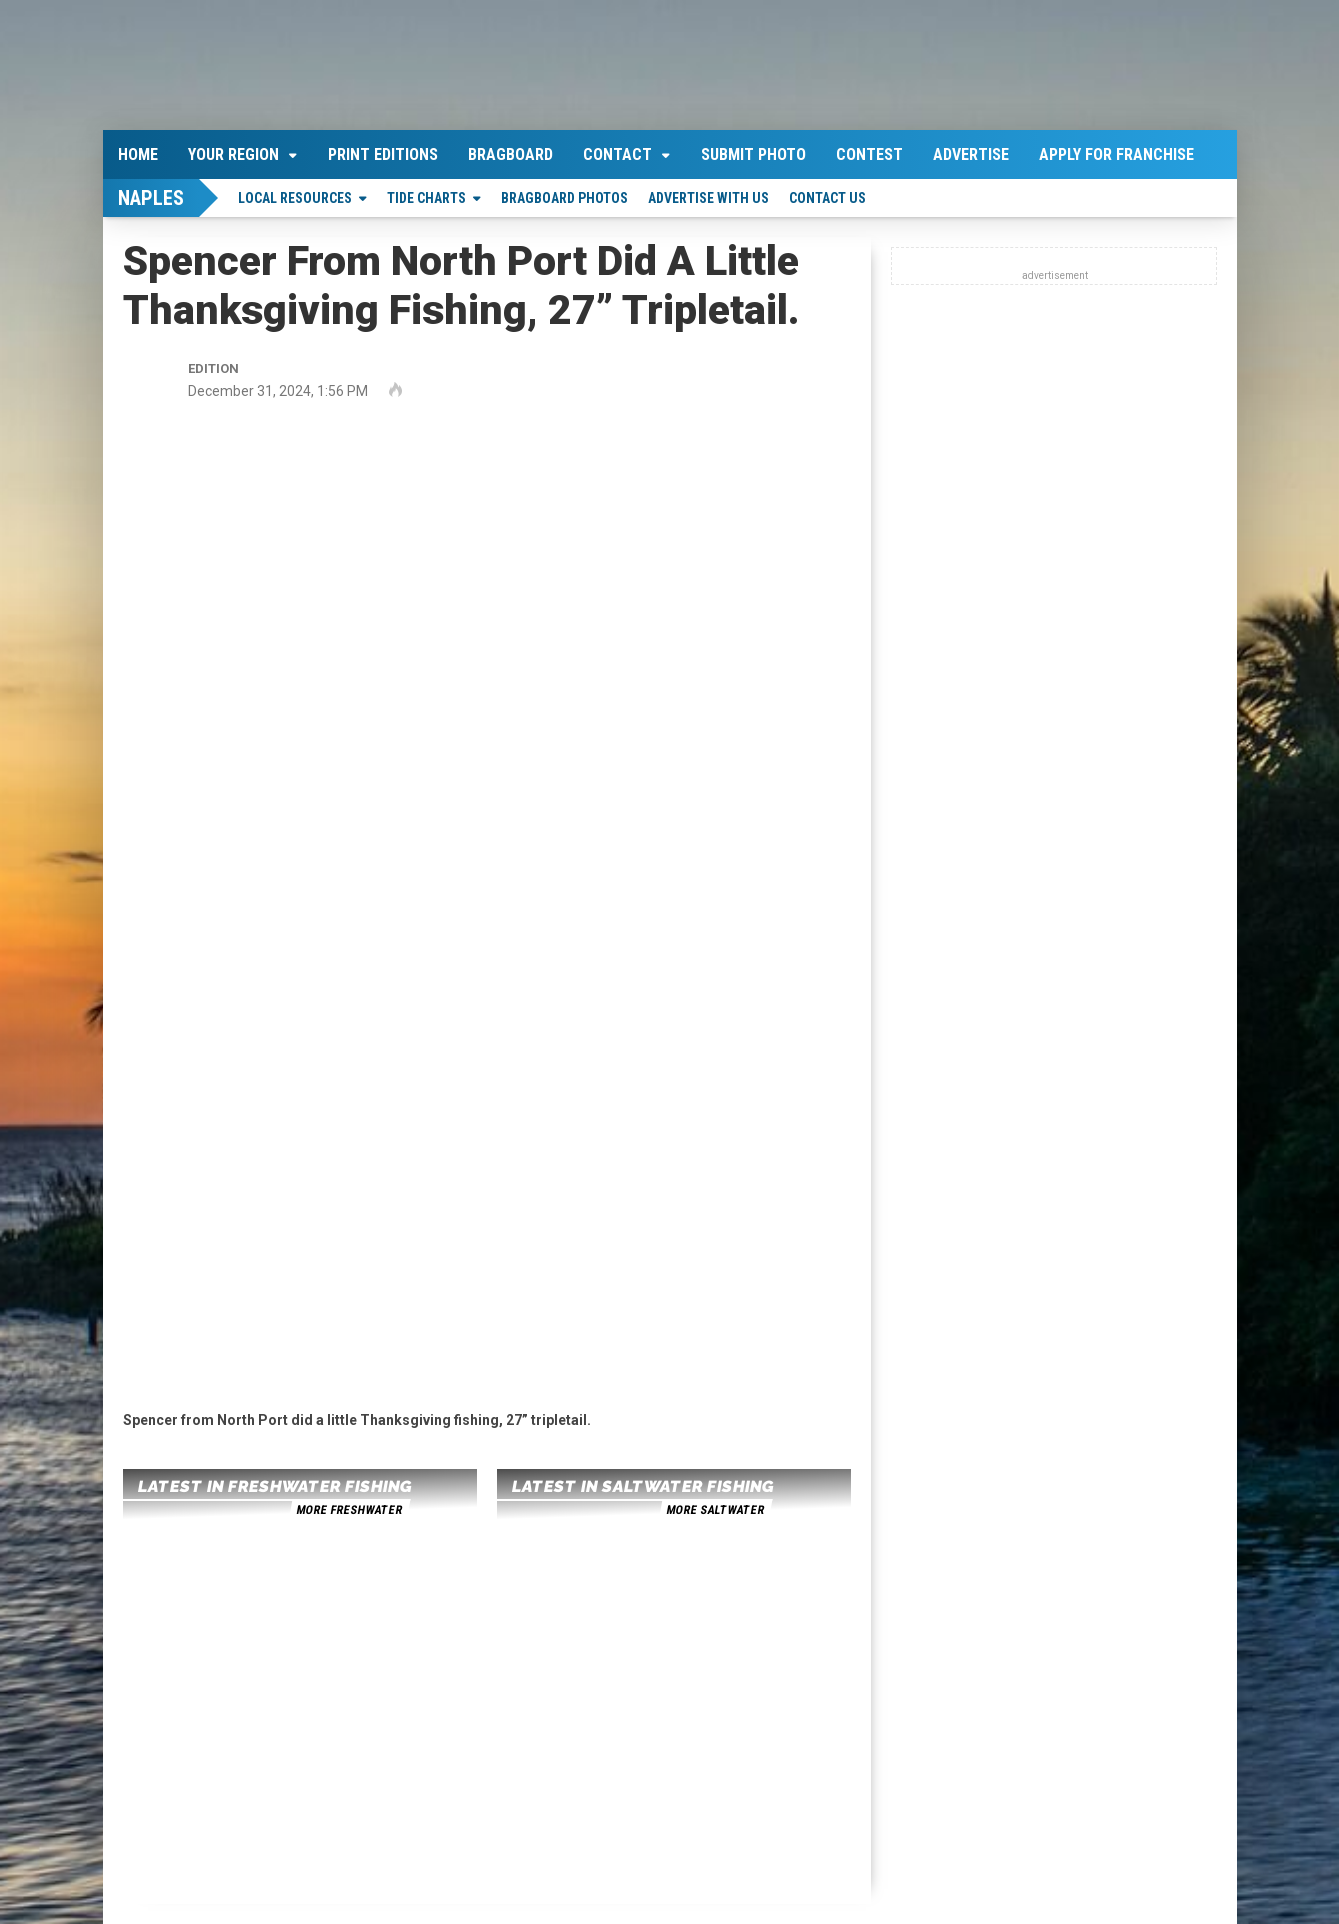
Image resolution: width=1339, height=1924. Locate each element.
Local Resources (295, 198)
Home (138, 154)
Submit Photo (753, 154)
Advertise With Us (708, 198)
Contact (617, 154)
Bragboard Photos (564, 198)
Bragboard (510, 154)
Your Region (233, 154)
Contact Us (827, 198)
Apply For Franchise (1116, 154)
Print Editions (383, 154)
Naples (151, 198)
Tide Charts (426, 198)
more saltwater (715, 1510)
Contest (869, 154)
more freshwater (349, 1510)
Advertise (971, 154)
